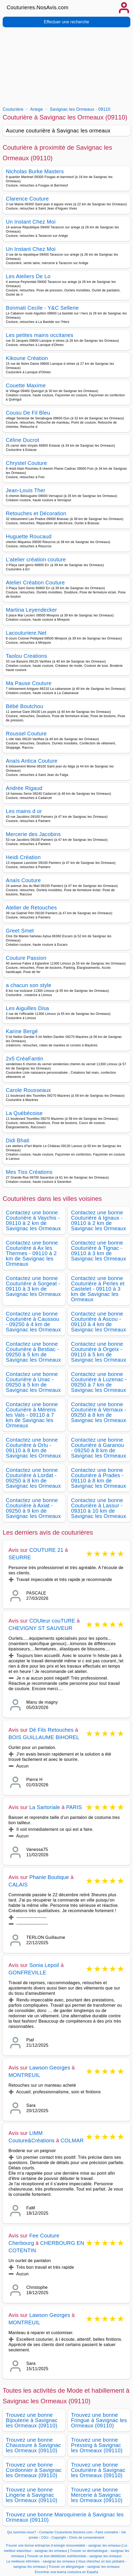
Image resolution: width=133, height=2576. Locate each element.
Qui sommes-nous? (21, 2532)
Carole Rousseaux (28, 1090)
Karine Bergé (22, 1031)
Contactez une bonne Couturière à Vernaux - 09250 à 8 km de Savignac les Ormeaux (98, 1412)
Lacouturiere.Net (26, 633)
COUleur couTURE (52, 1621)
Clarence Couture (27, 199)
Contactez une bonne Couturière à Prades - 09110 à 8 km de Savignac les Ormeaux (98, 1478)
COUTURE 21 (46, 1550)
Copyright (59, 2537)
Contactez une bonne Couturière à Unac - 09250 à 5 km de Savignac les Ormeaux (33, 1382)
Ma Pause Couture (29, 683)
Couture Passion (26, 958)
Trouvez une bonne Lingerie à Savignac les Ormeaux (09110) (31, 2495)
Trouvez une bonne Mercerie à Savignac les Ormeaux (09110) (97, 2495)
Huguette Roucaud (29, 536)
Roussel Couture (26, 733)
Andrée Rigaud (24, 788)
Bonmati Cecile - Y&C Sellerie (42, 308)
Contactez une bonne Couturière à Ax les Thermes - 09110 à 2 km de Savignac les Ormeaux (32, 1253)
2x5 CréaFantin (24, 1058)
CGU (45, 2537)
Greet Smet (20, 931)
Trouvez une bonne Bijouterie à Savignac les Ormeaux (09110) (32, 2420)
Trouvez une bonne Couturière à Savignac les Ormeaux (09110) (98, 2470)
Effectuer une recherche (66, 22)
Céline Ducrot (22, 440)
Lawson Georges (49, 2068)
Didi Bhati (17, 1140)
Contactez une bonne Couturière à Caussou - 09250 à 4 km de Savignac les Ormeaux (33, 1322)
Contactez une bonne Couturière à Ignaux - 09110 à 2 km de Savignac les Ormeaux (98, 1220)
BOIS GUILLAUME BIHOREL (43, 1737)
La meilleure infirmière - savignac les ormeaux (40, 2561)
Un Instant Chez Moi (30, 222)
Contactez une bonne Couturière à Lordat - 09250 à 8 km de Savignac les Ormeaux (33, 1478)
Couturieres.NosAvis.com (37, 7)
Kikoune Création (27, 358)
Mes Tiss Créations (29, 1172)
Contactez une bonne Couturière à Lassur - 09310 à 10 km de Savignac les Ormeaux (98, 1508)
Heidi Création (23, 857)
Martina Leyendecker (31, 610)
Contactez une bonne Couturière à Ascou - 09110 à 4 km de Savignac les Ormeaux (98, 1322)
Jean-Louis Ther (25, 490)
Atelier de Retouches (31, 907)
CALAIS (18, 1884)
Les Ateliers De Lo (28, 276)
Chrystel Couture (26, 463)
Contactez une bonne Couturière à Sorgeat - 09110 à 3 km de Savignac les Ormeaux (33, 1286)
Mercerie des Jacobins (33, 834)
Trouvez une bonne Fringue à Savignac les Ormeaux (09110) (99, 2420)
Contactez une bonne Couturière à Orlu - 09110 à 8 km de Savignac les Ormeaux (33, 1448)
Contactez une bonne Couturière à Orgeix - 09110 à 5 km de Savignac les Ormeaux (98, 1352)
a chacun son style (28, 985)
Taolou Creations (26, 656)
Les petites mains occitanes (39, 335)
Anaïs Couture (23, 880)
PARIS (74, 1807)
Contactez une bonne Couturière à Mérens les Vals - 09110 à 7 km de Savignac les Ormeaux (32, 1414)
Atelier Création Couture (35, 582)
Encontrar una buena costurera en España (66, 2572)
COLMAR (72, 2140)
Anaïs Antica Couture (31, 761)
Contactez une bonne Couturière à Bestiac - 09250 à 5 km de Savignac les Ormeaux (33, 1352)
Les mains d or (24, 811)
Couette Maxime (26, 385)
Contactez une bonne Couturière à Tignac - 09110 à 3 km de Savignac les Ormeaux (98, 1251)
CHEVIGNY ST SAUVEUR (40, 1628)
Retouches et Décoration (36, 513)
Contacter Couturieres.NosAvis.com (65, 2532)
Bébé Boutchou (24, 706)
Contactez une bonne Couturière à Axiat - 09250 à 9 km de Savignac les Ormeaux (33, 1508)
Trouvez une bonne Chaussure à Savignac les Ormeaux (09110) (33, 2445)
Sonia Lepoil (44, 1965)
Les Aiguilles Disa (27, 1008)
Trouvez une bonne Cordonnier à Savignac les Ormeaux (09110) (34, 2470)
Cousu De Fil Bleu (28, 413)
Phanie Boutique (49, 1877)
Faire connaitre (107, 2532)
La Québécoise (24, 1113)
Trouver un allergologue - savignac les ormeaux (84, 2567)
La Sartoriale (44, 1807)
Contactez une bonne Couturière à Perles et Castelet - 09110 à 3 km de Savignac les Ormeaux (98, 1288)
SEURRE (19, 1557)
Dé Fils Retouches (51, 1730)
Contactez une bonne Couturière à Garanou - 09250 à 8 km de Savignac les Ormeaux (98, 1448)
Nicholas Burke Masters (35, 171)
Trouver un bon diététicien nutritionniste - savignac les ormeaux (74, 2556)
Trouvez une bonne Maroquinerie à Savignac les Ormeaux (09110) (65, 2517)
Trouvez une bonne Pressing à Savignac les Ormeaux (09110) (97, 2445)
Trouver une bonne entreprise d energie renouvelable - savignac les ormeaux (63, 2545)
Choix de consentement (86, 2537)
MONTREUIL (24, 2075)
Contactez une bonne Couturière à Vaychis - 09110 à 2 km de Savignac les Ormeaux (33, 1220)
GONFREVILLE (27, 1972)
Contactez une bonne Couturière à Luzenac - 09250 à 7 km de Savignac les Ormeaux (99, 1382)
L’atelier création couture (36, 559)
